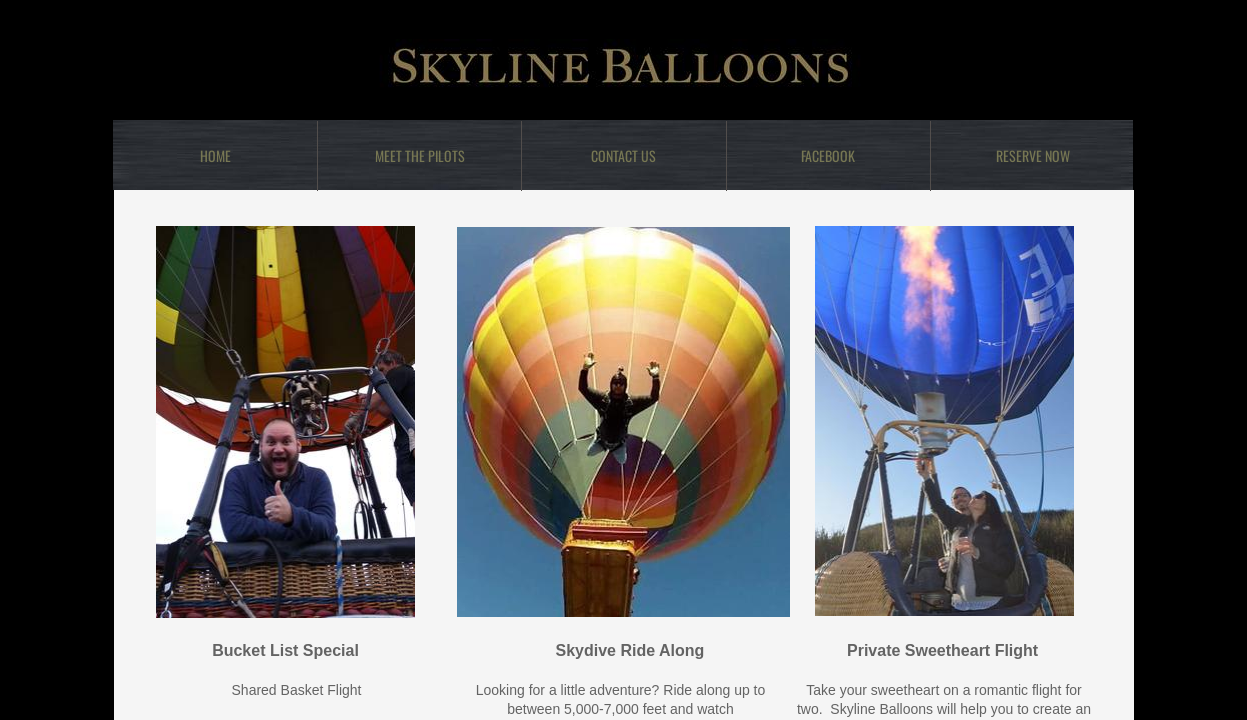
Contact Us (623, 155)
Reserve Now (1033, 155)
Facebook (828, 155)
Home (215, 155)
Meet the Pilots (420, 155)
